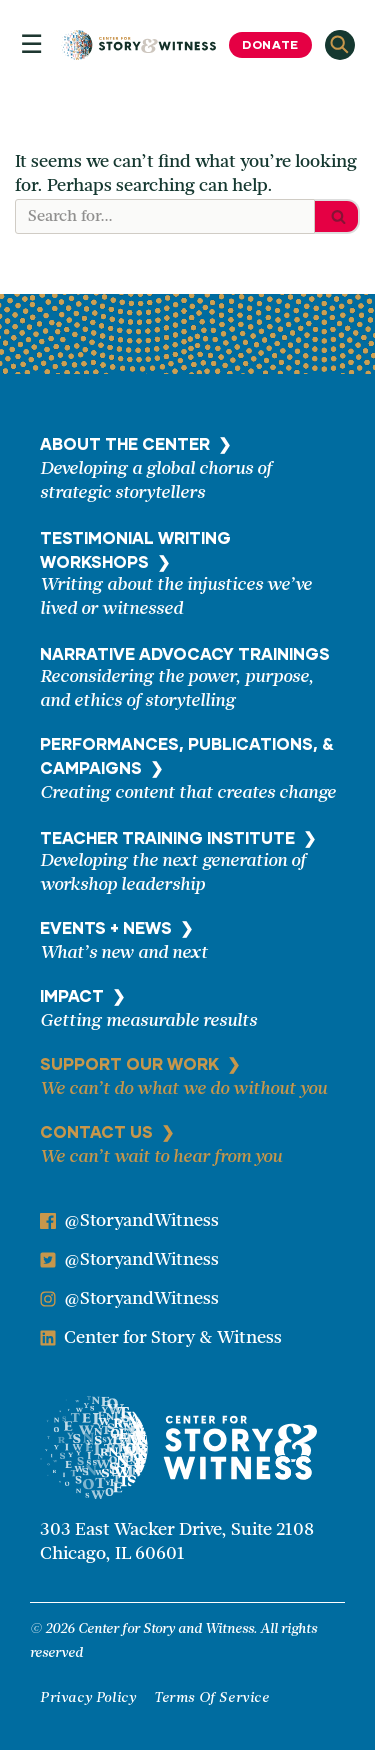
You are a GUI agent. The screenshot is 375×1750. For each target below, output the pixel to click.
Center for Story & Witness (173, 1338)
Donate (270, 44)
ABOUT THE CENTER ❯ (135, 443)
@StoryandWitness (141, 1221)
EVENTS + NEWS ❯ (116, 927)
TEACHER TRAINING (178, 837)
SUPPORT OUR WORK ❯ (140, 1063)
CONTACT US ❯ (107, 1131)
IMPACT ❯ (82, 995)
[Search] (165, 216)
